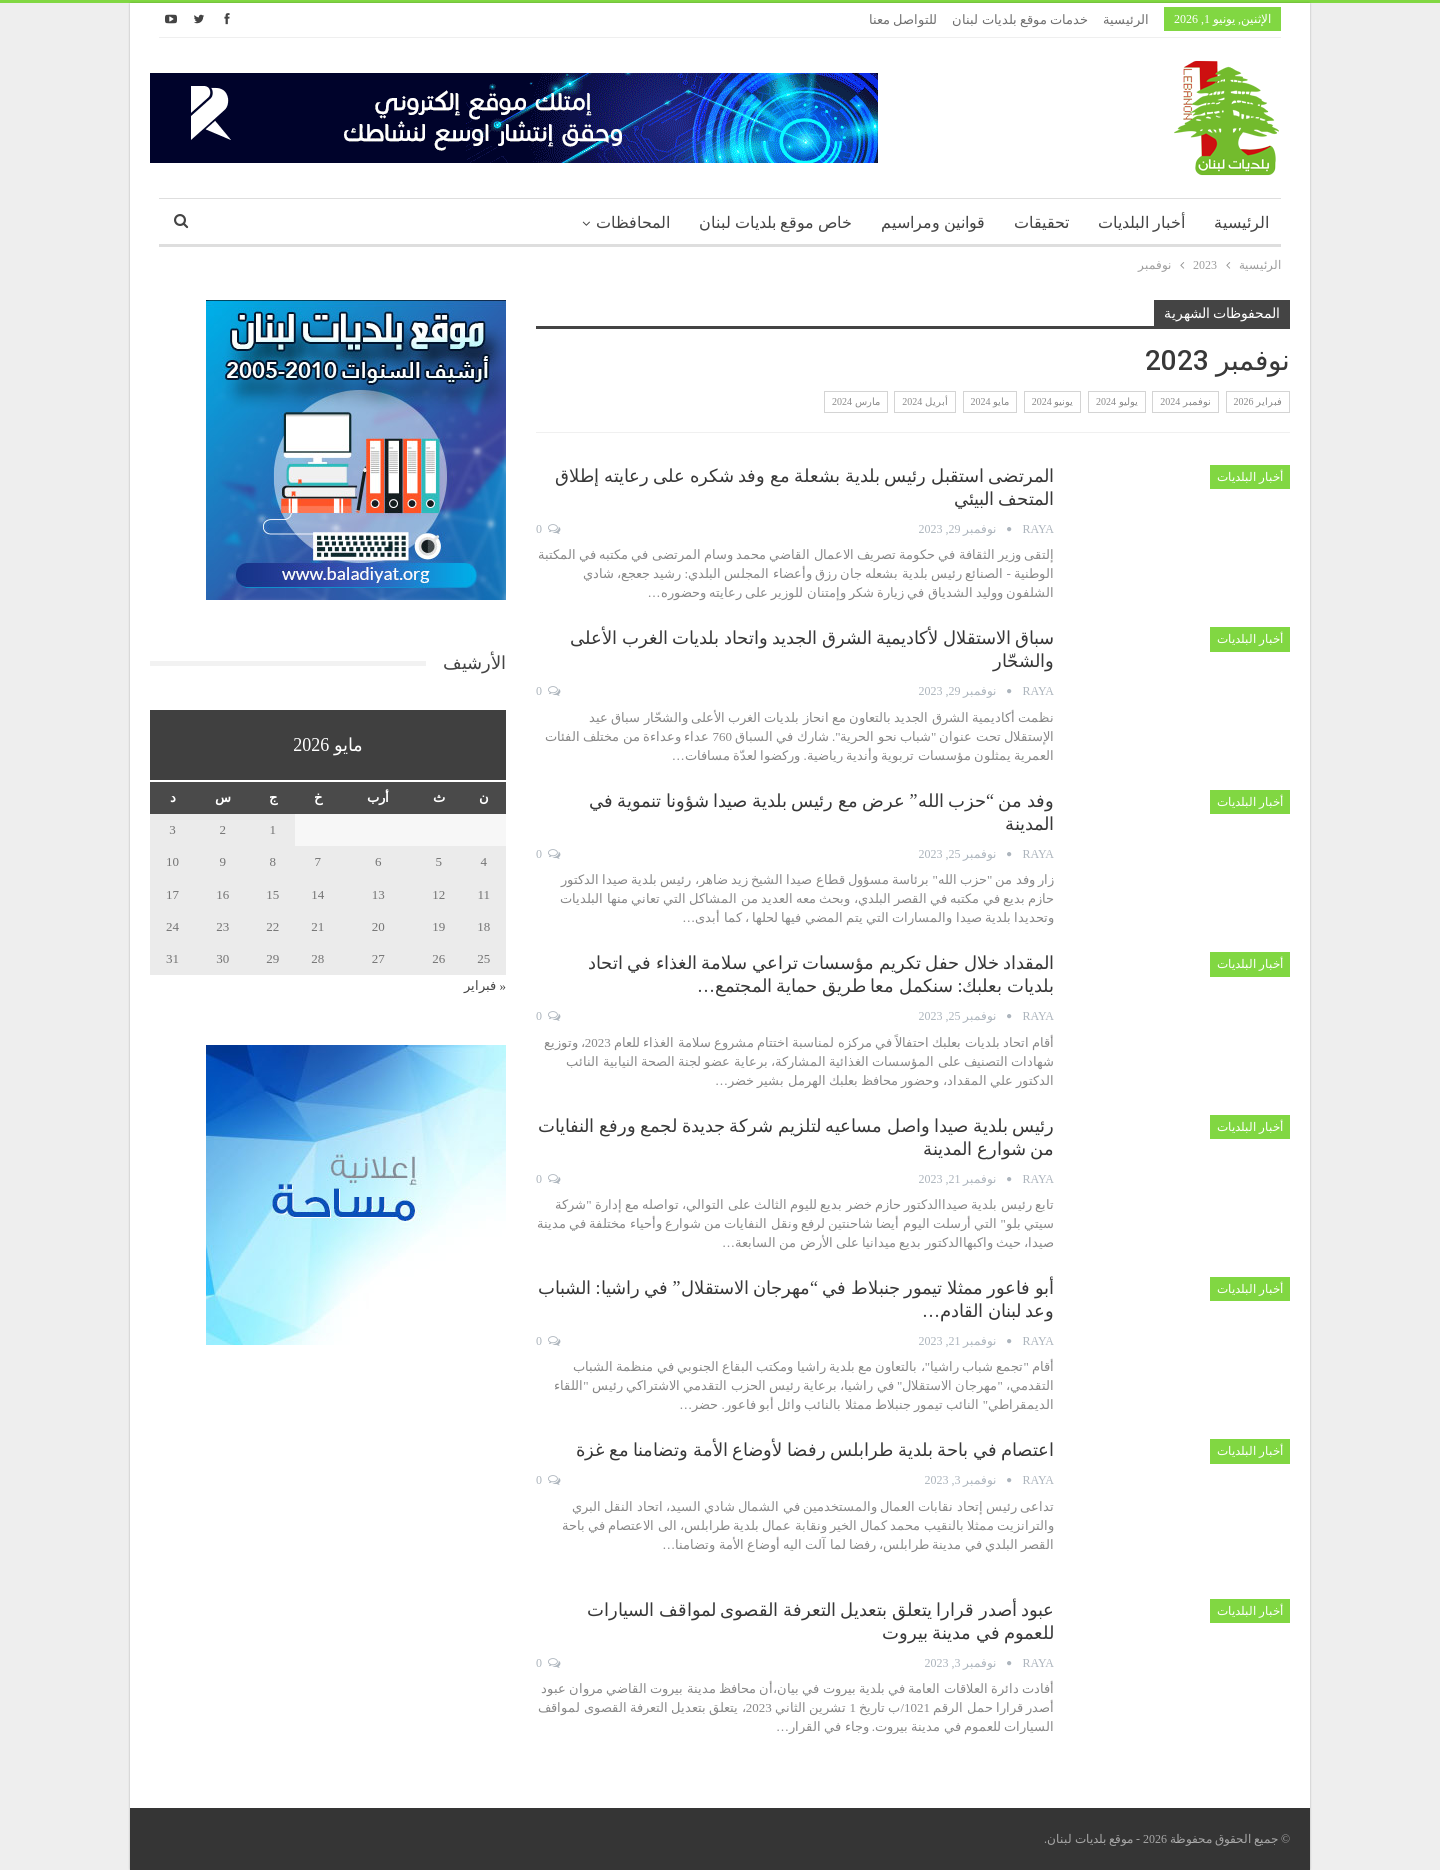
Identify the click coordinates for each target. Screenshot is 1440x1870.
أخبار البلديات (1141, 222)
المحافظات (633, 222)
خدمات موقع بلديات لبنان (1020, 19)
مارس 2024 (856, 401)
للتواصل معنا (903, 19)
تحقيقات (1041, 222)
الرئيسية (1126, 19)
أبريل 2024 (925, 401)
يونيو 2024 (1053, 401)
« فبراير (485, 985)
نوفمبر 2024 (1185, 401)
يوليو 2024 (1117, 401)
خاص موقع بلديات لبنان (775, 222)
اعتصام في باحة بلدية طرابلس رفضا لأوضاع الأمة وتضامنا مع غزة (815, 1450)
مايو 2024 (990, 401)
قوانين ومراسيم (933, 222)
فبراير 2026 (1258, 401)
